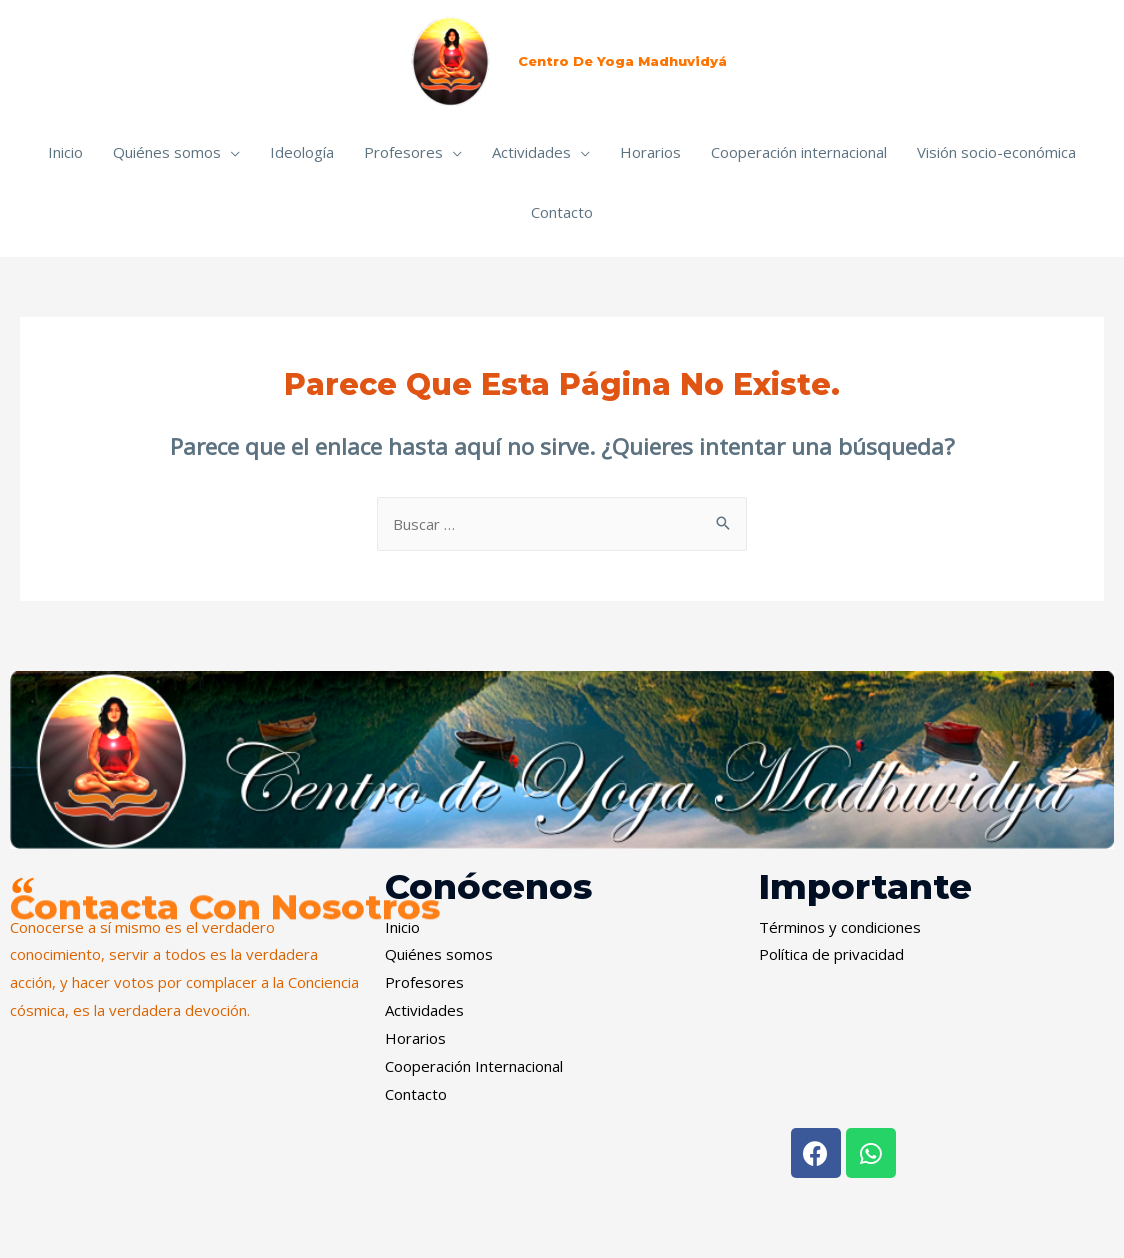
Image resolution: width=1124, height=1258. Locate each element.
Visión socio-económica (996, 152)
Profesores (403, 152)
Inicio (65, 152)
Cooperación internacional (799, 152)
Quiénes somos (167, 152)
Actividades (531, 152)
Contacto (562, 212)
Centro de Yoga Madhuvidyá (622, 61)
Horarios (650, 152)
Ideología (302, 152)
